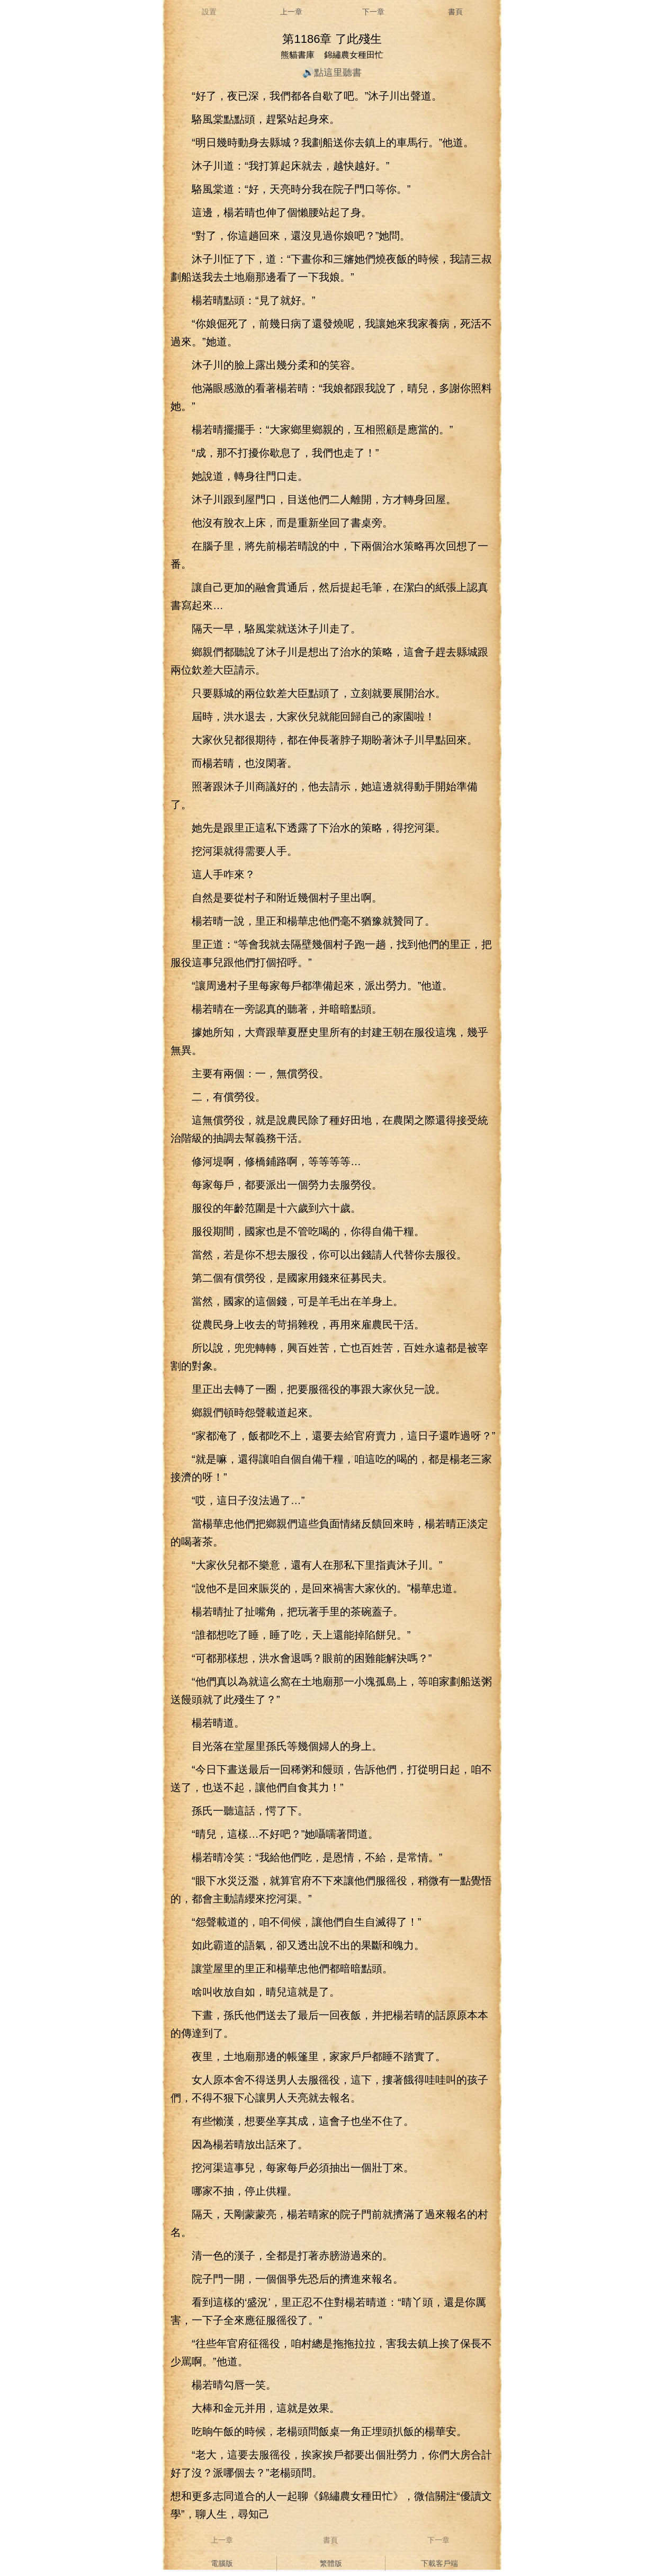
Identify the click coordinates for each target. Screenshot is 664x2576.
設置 (209, 11)
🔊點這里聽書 (332, 72)
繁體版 (331, 2563)
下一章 (373, 11)
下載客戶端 (439, 2563)
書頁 (455, 11)
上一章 (291, 11)
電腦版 (222, 2563)
